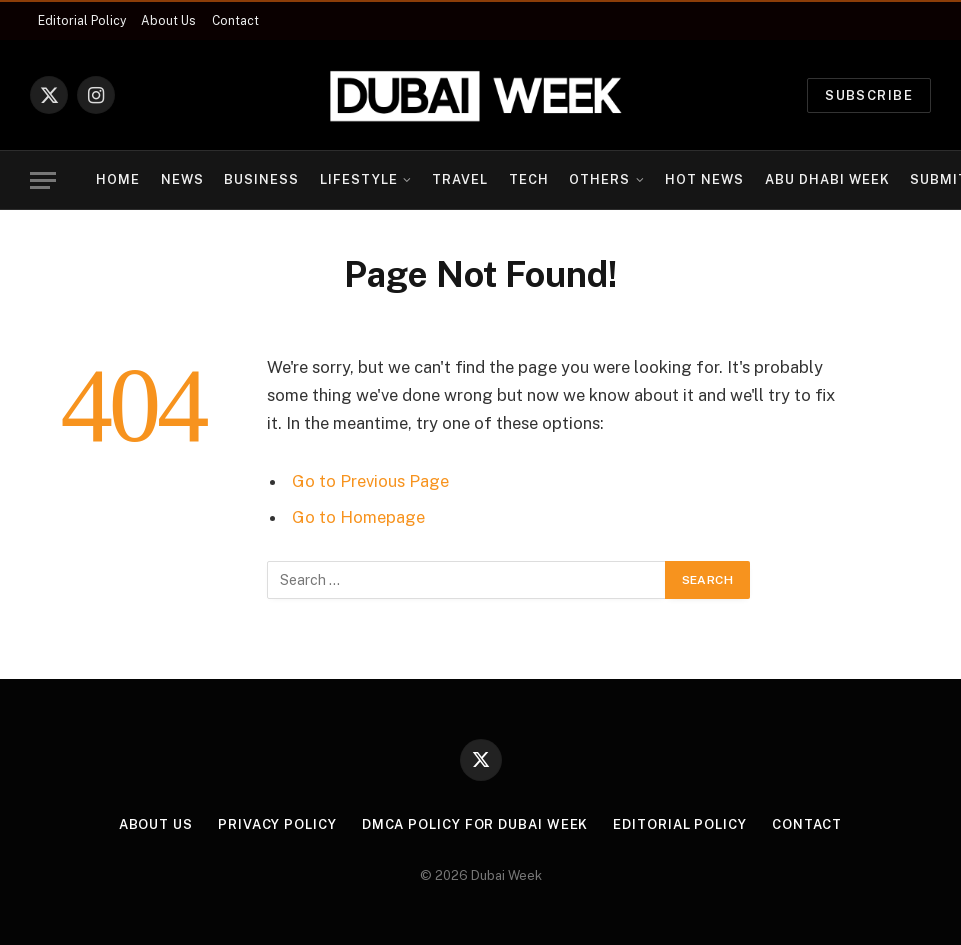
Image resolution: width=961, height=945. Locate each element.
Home (118, 179)
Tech (529, 179)
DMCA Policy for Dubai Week (475, 824)
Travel (460, 179)
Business (261, 179)
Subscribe (869, 95)
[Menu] (43, 180)
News (182, 179)
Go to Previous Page (370, 481)
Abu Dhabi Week (827, 179)
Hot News (704, 179)
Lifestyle (359, 179)
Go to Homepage (358, 517)
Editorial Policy (82, 21)
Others (599, 179)
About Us (168, 21)
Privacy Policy (277, 824)
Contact (235, 21)
